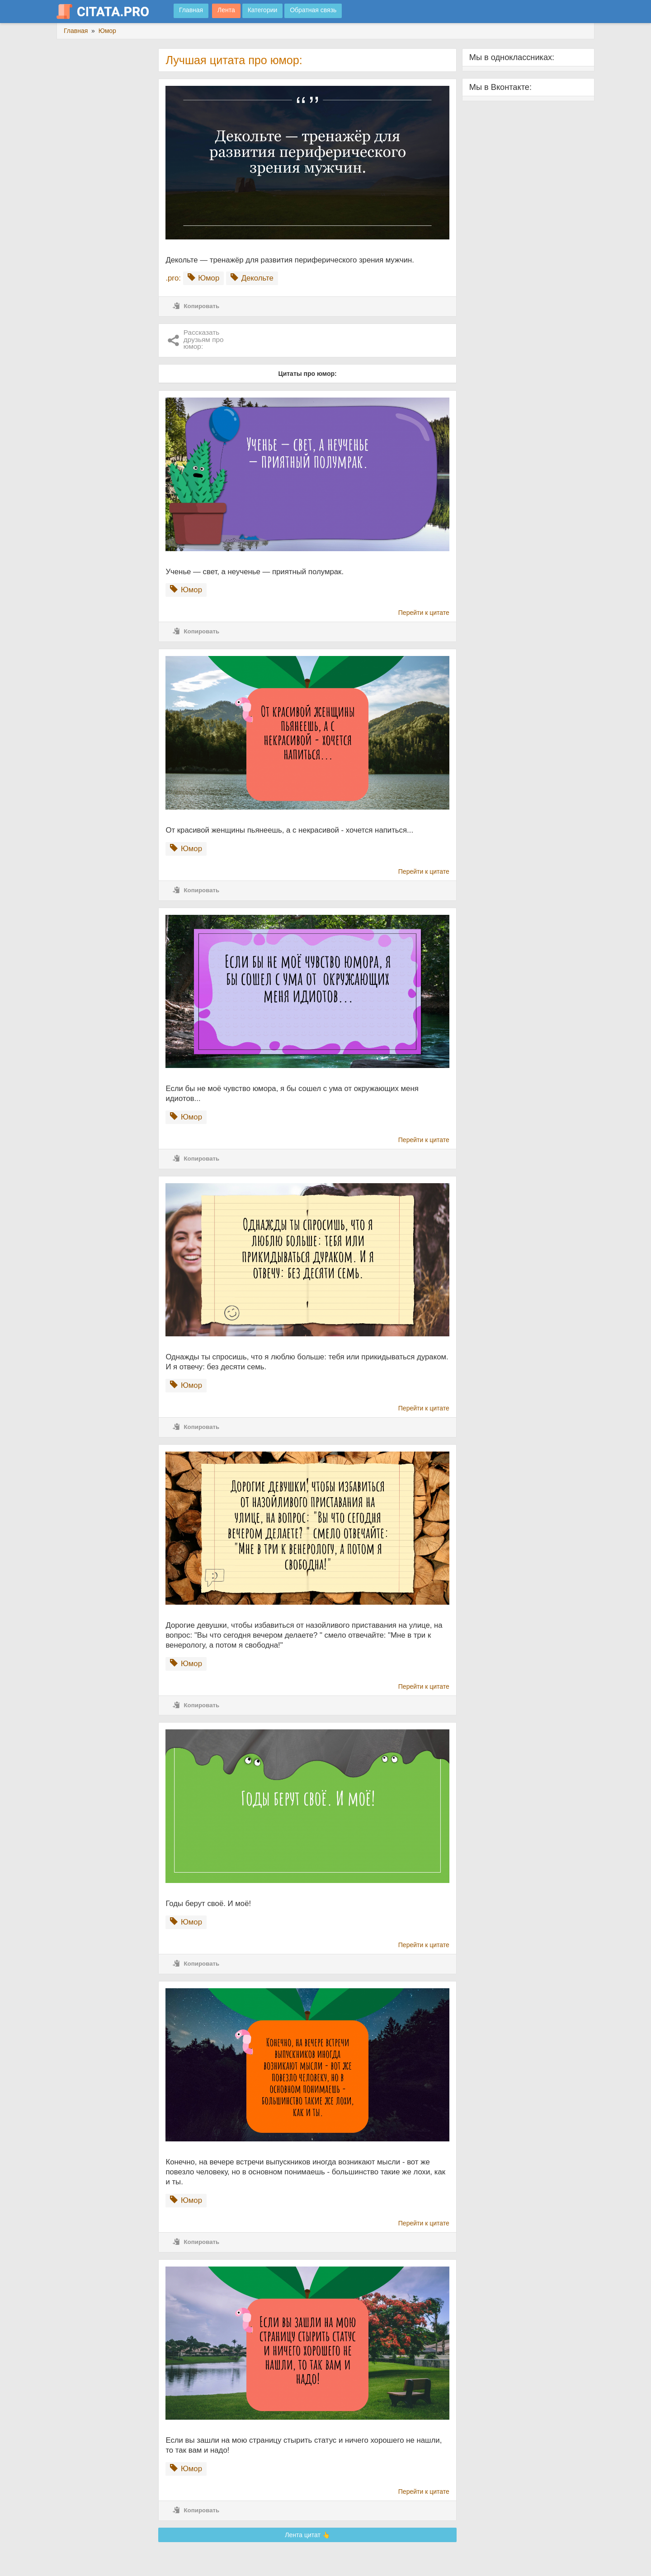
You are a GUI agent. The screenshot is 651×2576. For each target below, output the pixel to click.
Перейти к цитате (423, 612)
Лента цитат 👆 (307, 2535)
